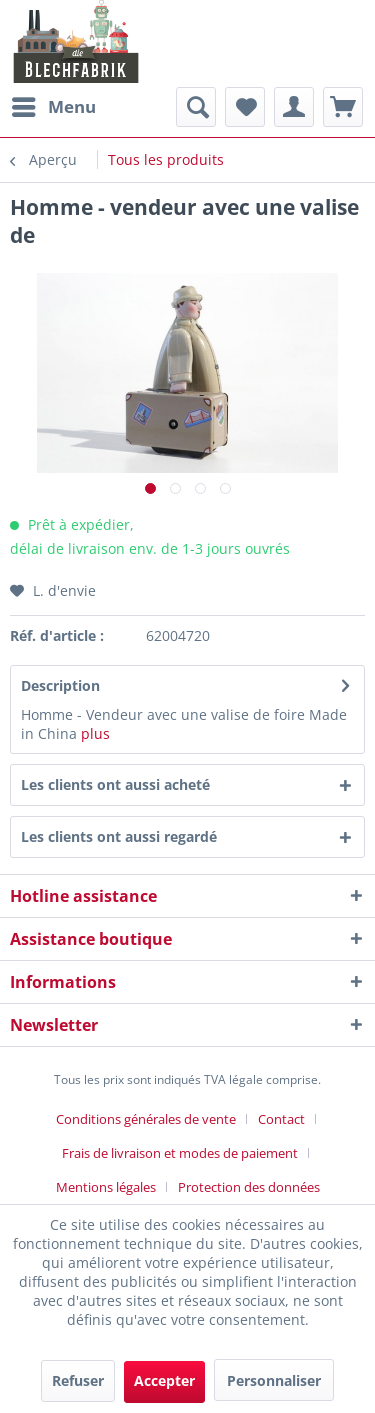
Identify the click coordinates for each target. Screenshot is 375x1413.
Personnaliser (274, 1380)
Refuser (78, 1380)
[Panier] (343, 107)
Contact (281, 1119)
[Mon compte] (294, 107)
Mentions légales (106, 1187)
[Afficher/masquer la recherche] (196, 107)
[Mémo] (245, 107)
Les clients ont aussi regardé (119, 836)
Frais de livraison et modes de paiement (180, 1153)
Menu (54, 104)
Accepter (164, 1380)
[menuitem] (53, 107)
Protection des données (249, 1187)
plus (95, 733)
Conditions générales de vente (146, 1119)
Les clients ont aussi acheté (115, 784)
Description (60, 685)
